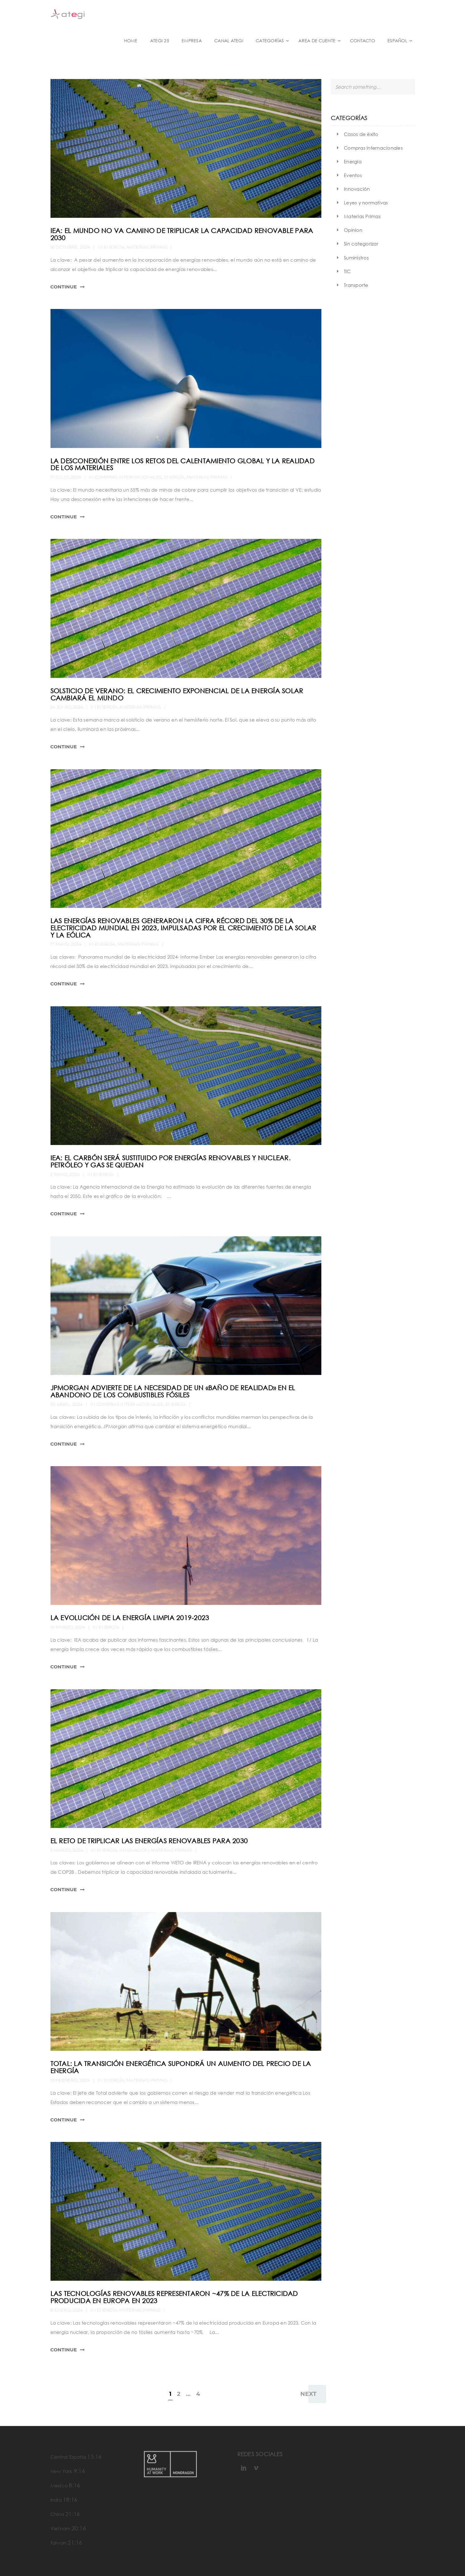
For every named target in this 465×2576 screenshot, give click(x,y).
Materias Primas (147, 247)
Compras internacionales (128, 477)
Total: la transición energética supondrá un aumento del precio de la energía (180, 2067)
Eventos (353, 175)
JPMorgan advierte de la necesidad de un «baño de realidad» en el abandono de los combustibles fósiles (172, 1391)
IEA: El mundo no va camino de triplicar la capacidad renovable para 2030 (181, 234)
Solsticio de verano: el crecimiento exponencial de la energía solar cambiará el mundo (176, 694)
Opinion (353, 230)
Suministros (356, 257)
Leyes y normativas (366, 202)
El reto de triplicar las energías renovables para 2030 (149, 1841)
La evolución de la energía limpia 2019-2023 (129, 1618)
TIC (347, 271)
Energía (114, 247)
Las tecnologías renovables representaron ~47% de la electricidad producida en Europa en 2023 (174, 2297)
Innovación (134, 1850)
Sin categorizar (361, 243)
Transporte (356, 285)
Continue (63, 287)
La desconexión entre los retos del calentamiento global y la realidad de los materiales (182, 464)
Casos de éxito (361, 134)
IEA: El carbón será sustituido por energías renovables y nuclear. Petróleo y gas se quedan (170, 1161)
